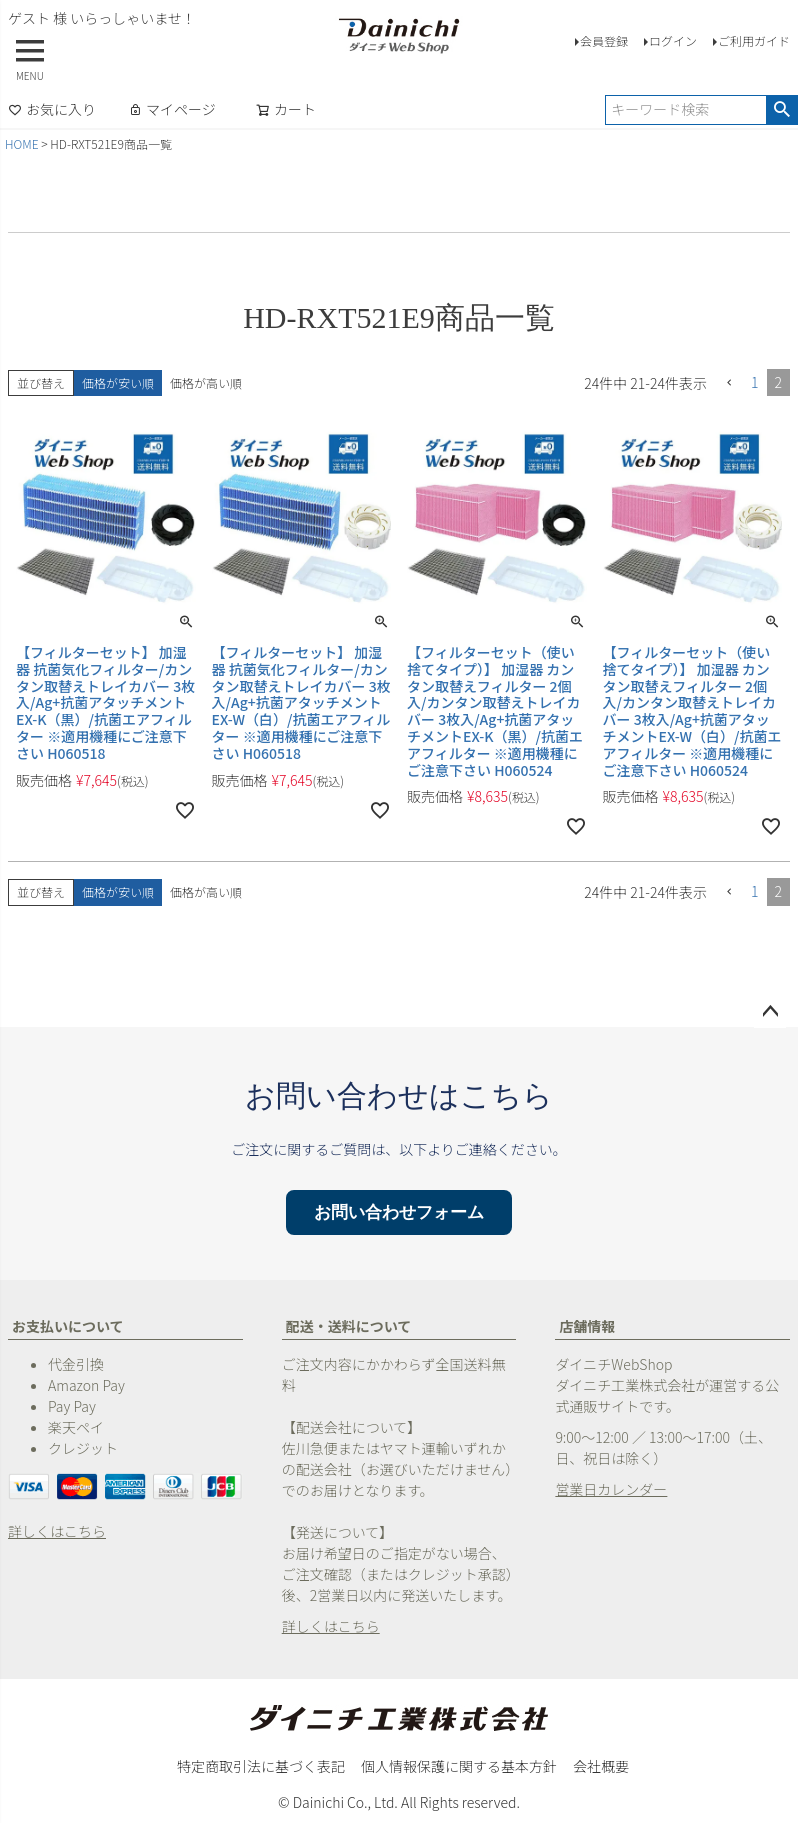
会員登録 (604, 40)
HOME (22, 143)
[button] (729, 383)
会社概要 (601, 1766)
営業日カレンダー (611, 1489)
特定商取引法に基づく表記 (261, 1766)
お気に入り (52, 109)
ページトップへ (770, 1012)
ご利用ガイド (754, 40)
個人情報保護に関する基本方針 (459, 1766)
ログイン (673, 40)
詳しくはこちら (57, 1531)
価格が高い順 (206, 382)
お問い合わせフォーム (399, 1212)
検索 (781, 110)
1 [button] (755, 382)
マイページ (172, 109)
